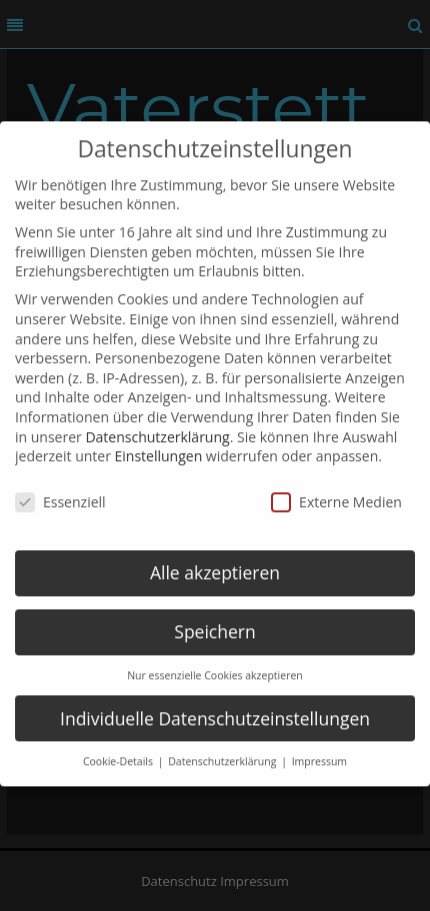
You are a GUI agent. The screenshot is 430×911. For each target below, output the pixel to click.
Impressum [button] (319, 750)
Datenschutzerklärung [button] (223, 750)
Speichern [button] (214, 619)
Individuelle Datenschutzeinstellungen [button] (215, 706)
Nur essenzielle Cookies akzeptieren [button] (215, 663)
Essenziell (60, 489)
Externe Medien (336, 489)
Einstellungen (159, 444)
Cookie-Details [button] (119, 750)
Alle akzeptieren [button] (215, 560)
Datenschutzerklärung (157, 424)
